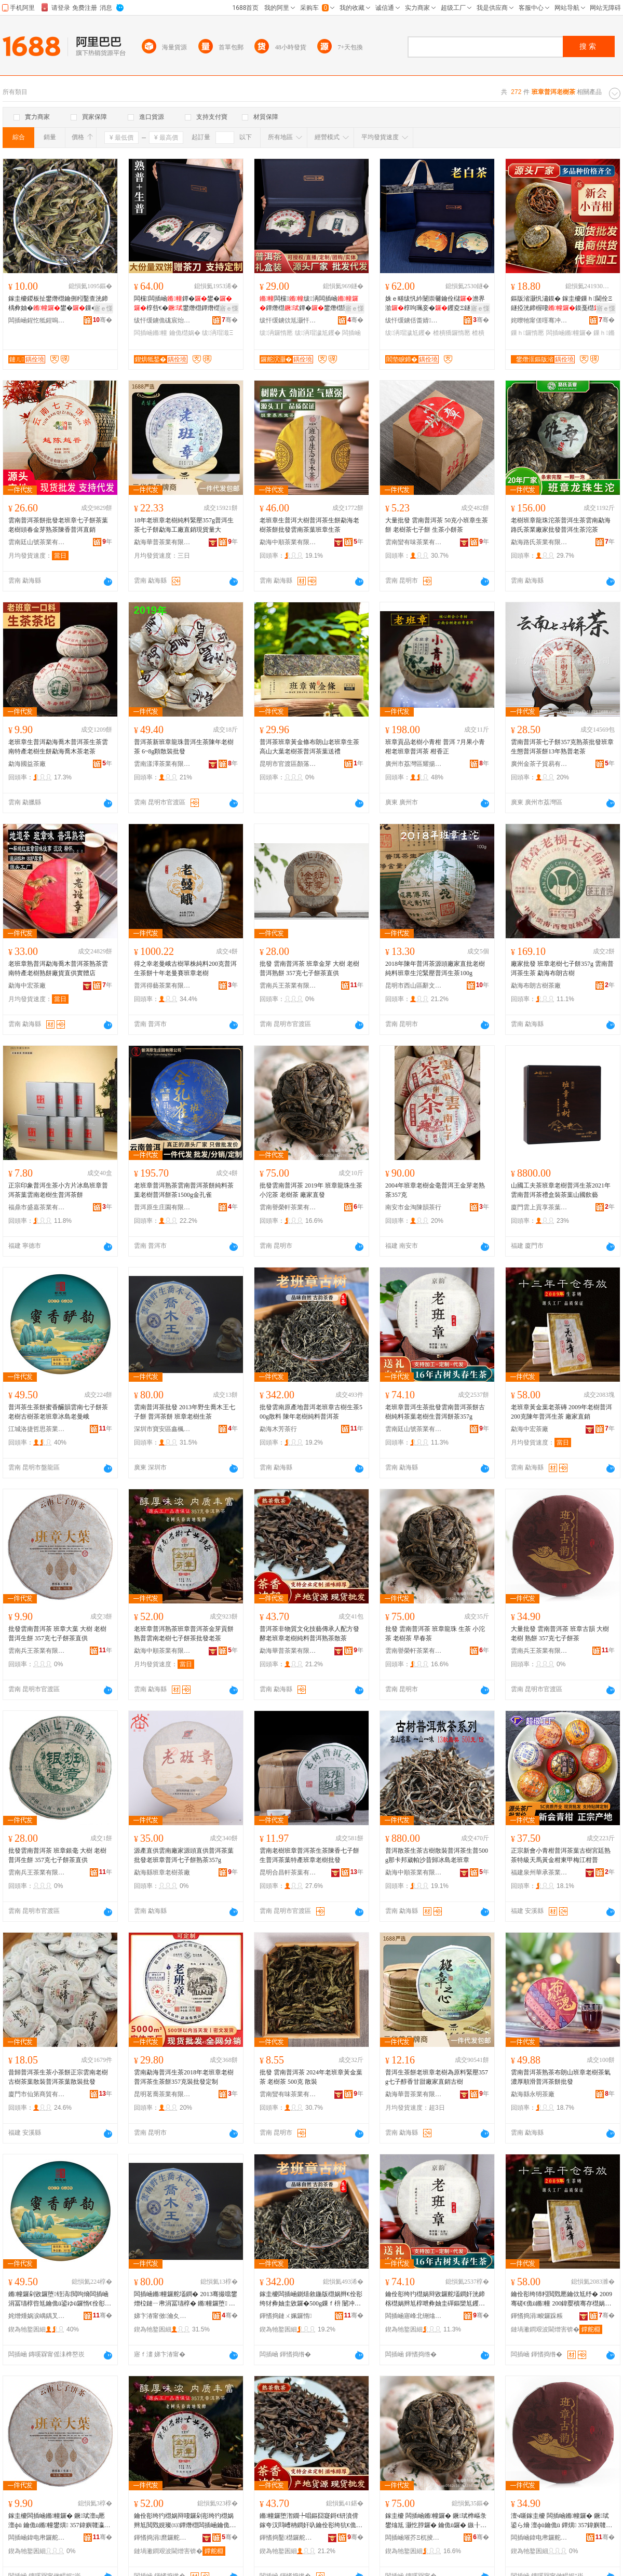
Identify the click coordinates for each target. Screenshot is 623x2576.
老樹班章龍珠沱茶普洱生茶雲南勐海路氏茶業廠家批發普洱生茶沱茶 (561, 525)
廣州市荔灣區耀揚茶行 (413, 763)
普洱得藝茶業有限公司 (162, 985)
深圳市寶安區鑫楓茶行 (162, 1429)
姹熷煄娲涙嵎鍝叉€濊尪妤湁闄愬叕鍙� (36, 2315)
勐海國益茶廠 (27, 763)
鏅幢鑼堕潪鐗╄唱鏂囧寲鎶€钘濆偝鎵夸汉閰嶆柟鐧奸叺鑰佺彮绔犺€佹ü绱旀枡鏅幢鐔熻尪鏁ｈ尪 (309, 2521)
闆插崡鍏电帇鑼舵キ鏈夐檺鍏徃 (36, 2537)
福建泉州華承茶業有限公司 (539, 1872)
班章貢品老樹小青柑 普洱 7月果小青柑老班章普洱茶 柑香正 (435, 746)
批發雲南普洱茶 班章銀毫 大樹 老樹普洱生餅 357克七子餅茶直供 (57, 1855)
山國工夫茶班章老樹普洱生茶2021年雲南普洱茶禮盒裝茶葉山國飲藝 (561, 1190)
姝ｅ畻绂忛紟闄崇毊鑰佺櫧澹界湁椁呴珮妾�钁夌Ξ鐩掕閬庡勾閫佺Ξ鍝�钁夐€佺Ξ (435, 304)
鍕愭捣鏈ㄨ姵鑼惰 (286, 2315)
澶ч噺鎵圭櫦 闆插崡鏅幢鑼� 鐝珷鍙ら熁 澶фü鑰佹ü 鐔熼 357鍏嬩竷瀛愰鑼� (561, 2521)
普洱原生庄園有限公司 (162, 1207)
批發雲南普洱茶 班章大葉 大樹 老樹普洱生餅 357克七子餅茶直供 (57, 1633)
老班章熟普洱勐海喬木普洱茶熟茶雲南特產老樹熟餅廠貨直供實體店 (58, 968)
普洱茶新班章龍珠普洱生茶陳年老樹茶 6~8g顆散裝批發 (184, 746)
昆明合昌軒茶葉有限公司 (288, 1872)
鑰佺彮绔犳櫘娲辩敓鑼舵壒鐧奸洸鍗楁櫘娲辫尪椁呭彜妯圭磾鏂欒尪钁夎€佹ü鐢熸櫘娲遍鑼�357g (435, 2299)
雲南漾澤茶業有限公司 (162, 763)
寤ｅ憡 (103, 308)
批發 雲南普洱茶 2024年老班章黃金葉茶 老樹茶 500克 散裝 (311, 2077)
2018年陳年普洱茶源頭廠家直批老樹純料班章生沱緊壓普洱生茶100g (435, 968)
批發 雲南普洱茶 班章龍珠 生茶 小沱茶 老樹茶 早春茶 (435, 1633)
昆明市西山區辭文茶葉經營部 (413, 985)
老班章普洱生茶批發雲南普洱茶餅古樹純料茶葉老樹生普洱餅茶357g (435, 1412)
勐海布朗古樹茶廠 (536, 985)
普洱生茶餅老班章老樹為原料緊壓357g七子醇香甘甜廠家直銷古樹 (436, 2077)
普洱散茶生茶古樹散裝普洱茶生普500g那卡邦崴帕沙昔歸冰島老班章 (436, 1855)
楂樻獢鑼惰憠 (451, 332)
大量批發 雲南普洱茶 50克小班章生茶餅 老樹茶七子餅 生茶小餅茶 (436, 525)
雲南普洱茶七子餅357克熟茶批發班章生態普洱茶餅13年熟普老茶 (562, 746)
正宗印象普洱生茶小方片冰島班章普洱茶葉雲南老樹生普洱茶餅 (58, 1190)
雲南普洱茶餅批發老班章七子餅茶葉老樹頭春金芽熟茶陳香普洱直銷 (58, 525)
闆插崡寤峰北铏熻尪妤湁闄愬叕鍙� (413, 2315)
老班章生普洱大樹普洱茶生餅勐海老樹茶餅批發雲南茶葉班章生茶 (309, 525)
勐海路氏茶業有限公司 (539, 542)
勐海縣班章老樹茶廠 (162, 1872)
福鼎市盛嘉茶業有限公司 (36, 1207)
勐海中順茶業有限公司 (288, 542)
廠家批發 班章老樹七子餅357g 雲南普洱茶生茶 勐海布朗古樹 (562, 968)
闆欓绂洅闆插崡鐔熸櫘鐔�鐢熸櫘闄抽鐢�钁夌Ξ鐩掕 (309, 304)
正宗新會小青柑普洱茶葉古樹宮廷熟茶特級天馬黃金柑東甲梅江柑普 (561, 1855)
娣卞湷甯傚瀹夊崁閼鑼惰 (162, 2315)
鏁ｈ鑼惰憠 (527, 332)
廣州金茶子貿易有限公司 (539, 763)
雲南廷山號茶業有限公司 (36, 542)
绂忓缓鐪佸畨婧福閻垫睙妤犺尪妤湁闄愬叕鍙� (413, 320)
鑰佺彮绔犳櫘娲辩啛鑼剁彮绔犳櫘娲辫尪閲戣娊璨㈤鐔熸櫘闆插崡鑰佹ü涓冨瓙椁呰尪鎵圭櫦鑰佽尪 (184, 2521)
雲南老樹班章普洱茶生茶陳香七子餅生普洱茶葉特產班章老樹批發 (309, 1855)
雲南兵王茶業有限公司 (288, 985)
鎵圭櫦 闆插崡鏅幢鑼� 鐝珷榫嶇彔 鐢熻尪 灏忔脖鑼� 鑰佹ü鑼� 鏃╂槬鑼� (435, 2521)
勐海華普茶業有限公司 (162, 542)
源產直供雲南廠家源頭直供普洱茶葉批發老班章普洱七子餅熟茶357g (184, 1855)
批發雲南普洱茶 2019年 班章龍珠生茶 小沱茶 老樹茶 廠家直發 (311, 1190)
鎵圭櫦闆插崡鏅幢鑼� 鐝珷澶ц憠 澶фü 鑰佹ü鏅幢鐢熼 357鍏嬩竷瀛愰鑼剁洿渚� (59, 2521)
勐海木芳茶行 (278, 1429)
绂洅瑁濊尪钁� (318, 332)
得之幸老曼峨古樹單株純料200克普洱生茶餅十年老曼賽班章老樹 (185, 968)
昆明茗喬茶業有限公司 (162, 2094)
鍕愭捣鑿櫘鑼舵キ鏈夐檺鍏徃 (288, 2537)
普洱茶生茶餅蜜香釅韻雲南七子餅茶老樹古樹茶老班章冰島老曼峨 (58, 1412)
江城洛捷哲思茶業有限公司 (36, 1429)
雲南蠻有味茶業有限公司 (413, 542)
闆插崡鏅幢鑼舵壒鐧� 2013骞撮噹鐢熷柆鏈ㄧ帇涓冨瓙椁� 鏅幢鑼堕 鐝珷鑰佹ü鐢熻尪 (185, 2299)
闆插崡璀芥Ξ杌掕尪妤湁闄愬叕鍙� (413, 2537)
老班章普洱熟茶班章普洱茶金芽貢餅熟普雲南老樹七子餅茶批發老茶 (184, 1633)
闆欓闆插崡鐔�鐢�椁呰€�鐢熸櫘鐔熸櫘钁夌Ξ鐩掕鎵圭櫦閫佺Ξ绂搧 (183, 304)
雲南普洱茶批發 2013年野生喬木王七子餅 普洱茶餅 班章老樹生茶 (184, 1412)
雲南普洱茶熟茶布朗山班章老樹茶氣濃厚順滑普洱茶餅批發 (561, 2077)
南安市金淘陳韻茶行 (413, 1207)
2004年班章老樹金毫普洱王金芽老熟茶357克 (435, 1190)
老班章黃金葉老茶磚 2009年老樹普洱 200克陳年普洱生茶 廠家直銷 (561, 1412)
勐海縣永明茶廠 (532, 2094)
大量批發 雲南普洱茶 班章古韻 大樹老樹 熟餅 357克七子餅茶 (560, 1633)
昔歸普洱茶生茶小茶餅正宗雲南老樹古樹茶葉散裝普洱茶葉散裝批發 (58, 2077)
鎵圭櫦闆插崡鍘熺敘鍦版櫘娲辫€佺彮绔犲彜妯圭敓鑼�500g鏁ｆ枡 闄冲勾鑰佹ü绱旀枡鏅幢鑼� (311, 2299)
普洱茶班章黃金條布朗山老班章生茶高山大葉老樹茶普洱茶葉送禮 (309, 746)
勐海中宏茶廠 (27, 985)
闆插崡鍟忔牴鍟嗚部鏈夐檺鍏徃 (36, 320)
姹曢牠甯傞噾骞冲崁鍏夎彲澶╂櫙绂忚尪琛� (539, 320)
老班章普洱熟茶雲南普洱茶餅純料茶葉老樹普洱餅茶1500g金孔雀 (184, 1190)
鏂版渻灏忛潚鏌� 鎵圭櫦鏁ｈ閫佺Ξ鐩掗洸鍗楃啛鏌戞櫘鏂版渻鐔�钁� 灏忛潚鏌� (562, 304)
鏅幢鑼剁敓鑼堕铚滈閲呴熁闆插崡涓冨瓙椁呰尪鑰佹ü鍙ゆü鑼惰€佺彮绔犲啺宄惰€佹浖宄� (59, 2299)
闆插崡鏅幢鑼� (569, 332)
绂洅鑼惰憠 (276, 332)
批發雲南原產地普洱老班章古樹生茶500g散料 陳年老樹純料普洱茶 (311, 1412)
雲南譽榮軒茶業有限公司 (288, 1207)
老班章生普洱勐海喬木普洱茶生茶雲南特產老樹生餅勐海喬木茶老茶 (58, 746)
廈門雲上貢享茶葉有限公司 (539, 1207)
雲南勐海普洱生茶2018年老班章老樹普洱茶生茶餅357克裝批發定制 (184, 2077)
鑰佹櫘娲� (184, 332)
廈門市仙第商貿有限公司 (36, 2094)
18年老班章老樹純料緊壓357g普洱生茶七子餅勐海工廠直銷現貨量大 (184, 525)
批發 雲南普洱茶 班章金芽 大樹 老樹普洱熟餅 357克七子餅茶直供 (309, 968)
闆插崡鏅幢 (150, 332)
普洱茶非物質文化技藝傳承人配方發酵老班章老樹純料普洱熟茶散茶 (309, 1633)
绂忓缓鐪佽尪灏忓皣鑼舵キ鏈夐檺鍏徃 (288, 320)
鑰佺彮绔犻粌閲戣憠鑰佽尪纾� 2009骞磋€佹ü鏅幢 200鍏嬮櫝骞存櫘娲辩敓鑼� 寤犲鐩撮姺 (561, 2299)
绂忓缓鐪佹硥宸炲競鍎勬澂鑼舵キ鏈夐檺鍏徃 (162, 320)
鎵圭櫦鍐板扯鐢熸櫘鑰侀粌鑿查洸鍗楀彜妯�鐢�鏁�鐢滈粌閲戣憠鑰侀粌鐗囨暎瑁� (59, 304)
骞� (102, 319)
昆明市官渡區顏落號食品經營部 (288, 763)
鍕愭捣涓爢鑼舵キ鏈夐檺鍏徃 (162, 2537)
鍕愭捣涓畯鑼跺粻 (537, 2315)
